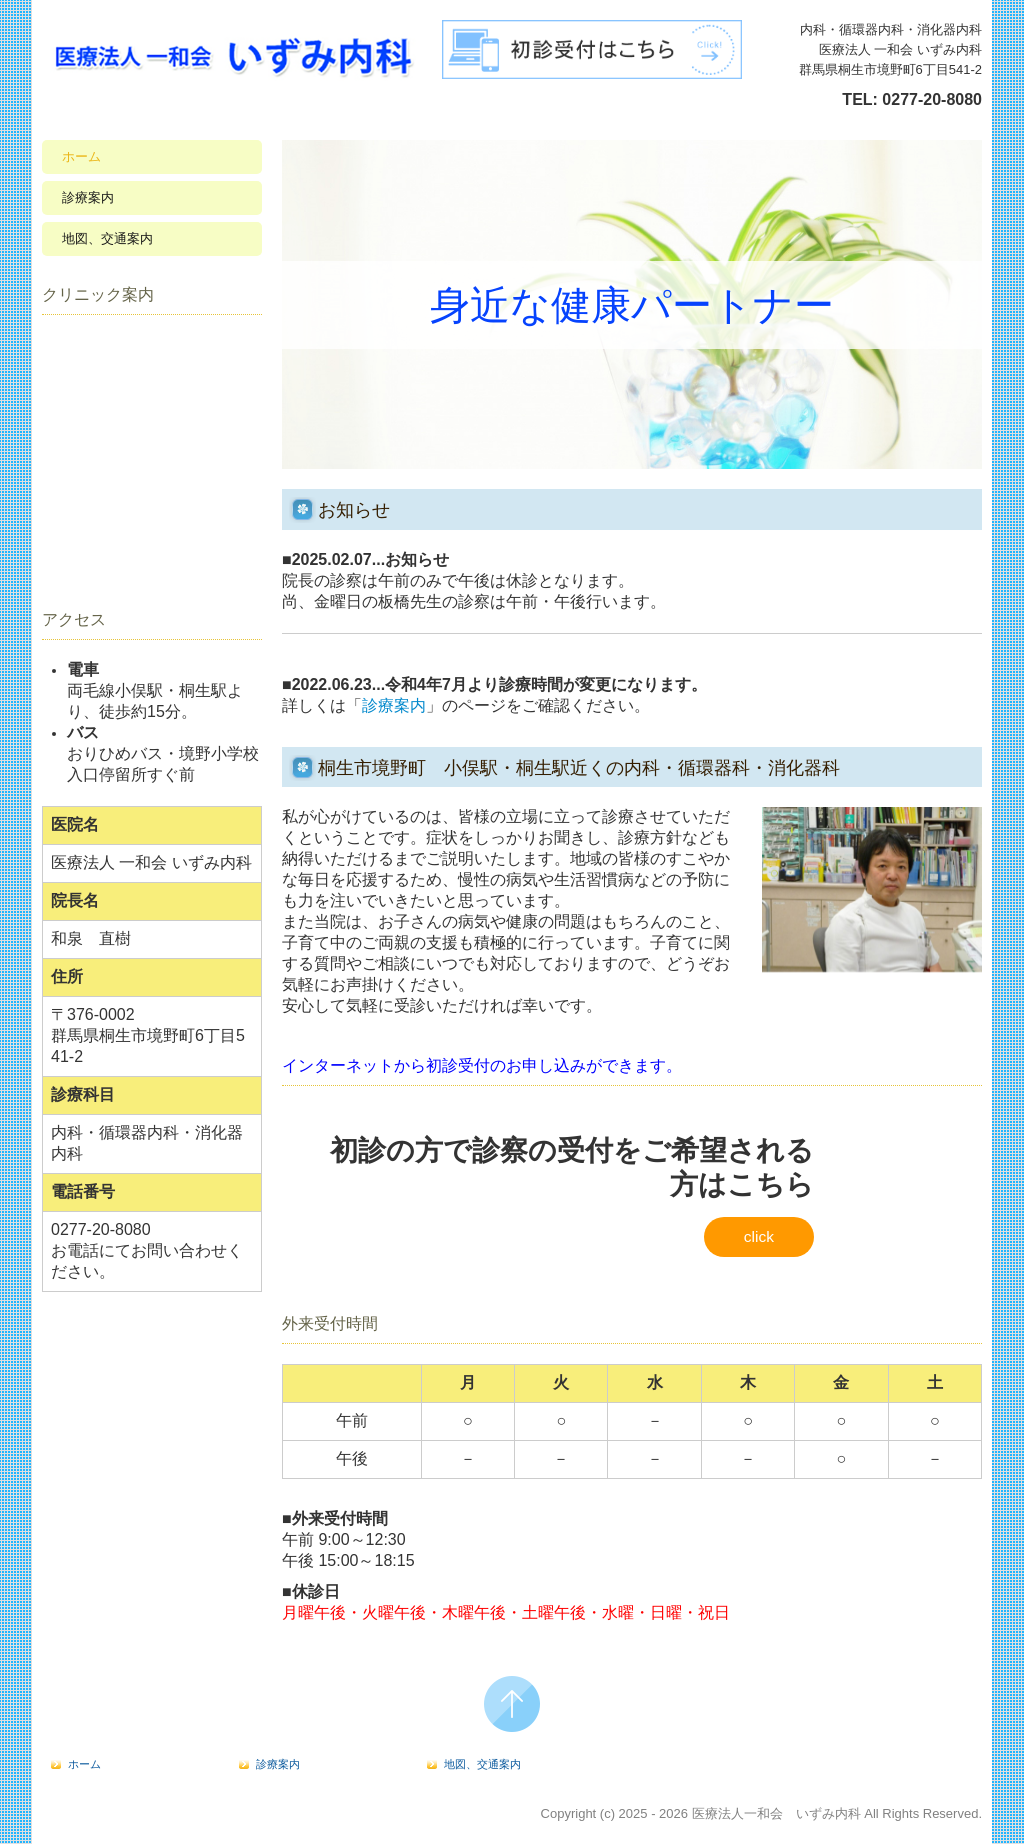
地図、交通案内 (107, 238)
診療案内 (88, 197)
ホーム (81, 156)
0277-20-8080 (932, 99)
